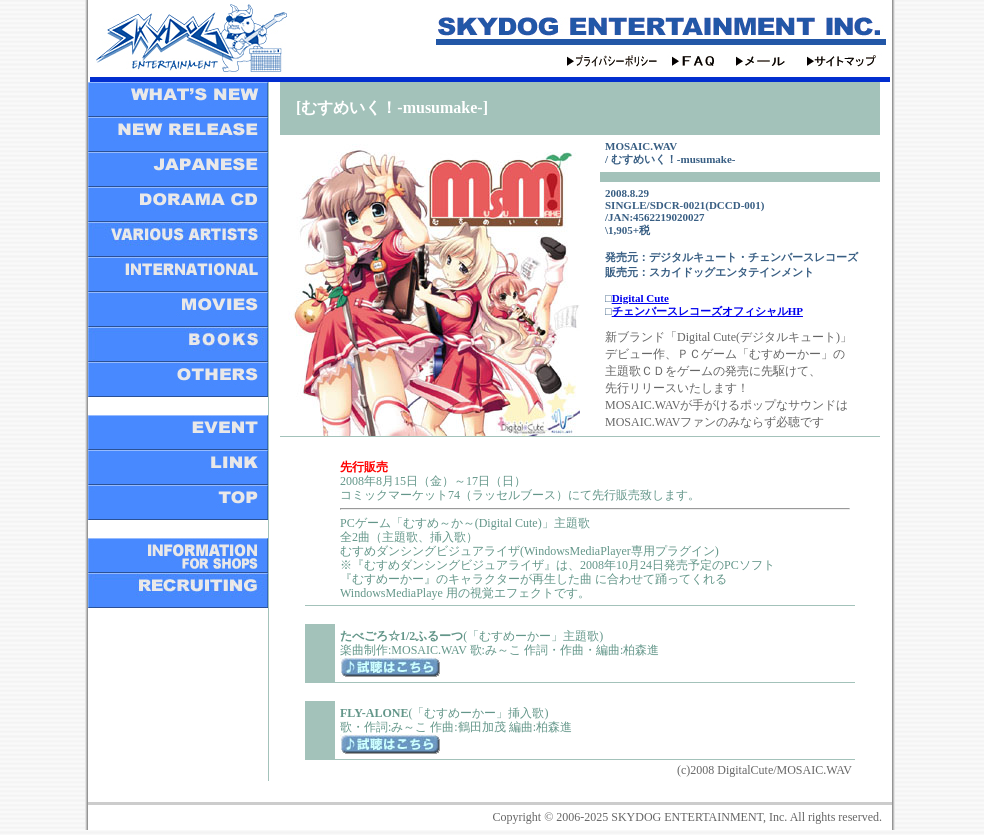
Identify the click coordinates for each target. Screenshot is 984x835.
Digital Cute (640, 298)
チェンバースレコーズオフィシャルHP (707, 311)
